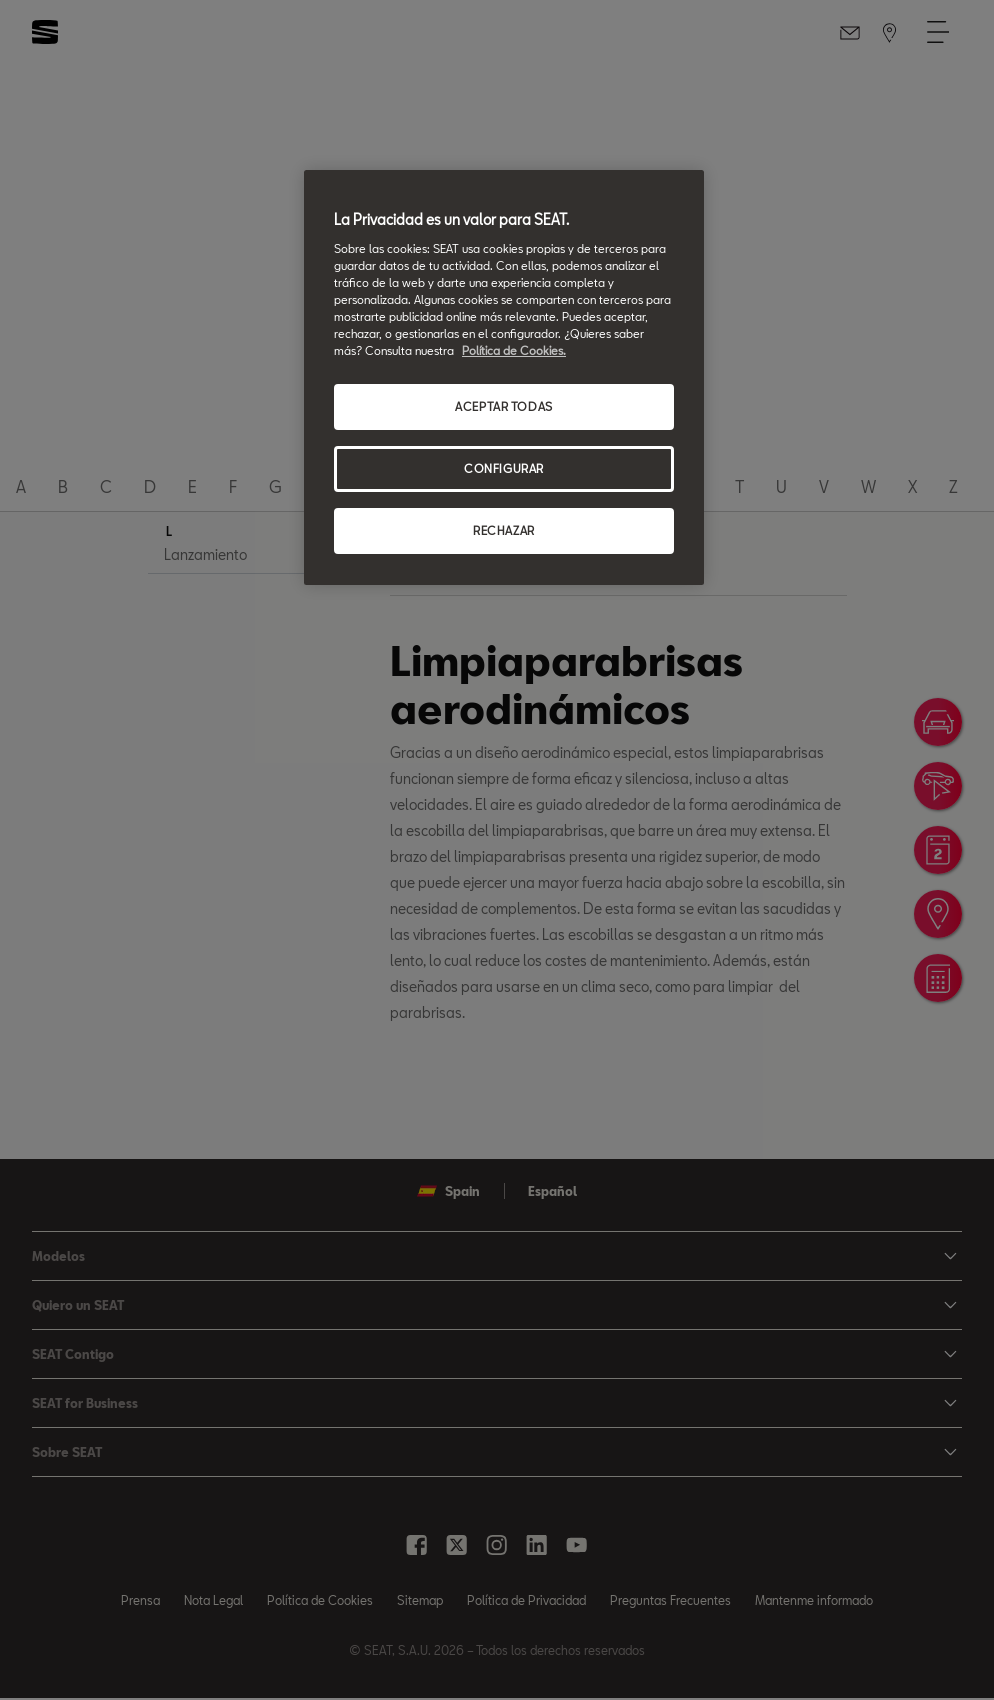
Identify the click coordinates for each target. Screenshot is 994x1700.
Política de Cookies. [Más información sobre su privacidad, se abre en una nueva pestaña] (514, 350)
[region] (504, 377)
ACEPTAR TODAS (503, 406)
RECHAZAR (504, 530)
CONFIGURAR (504, 468)
